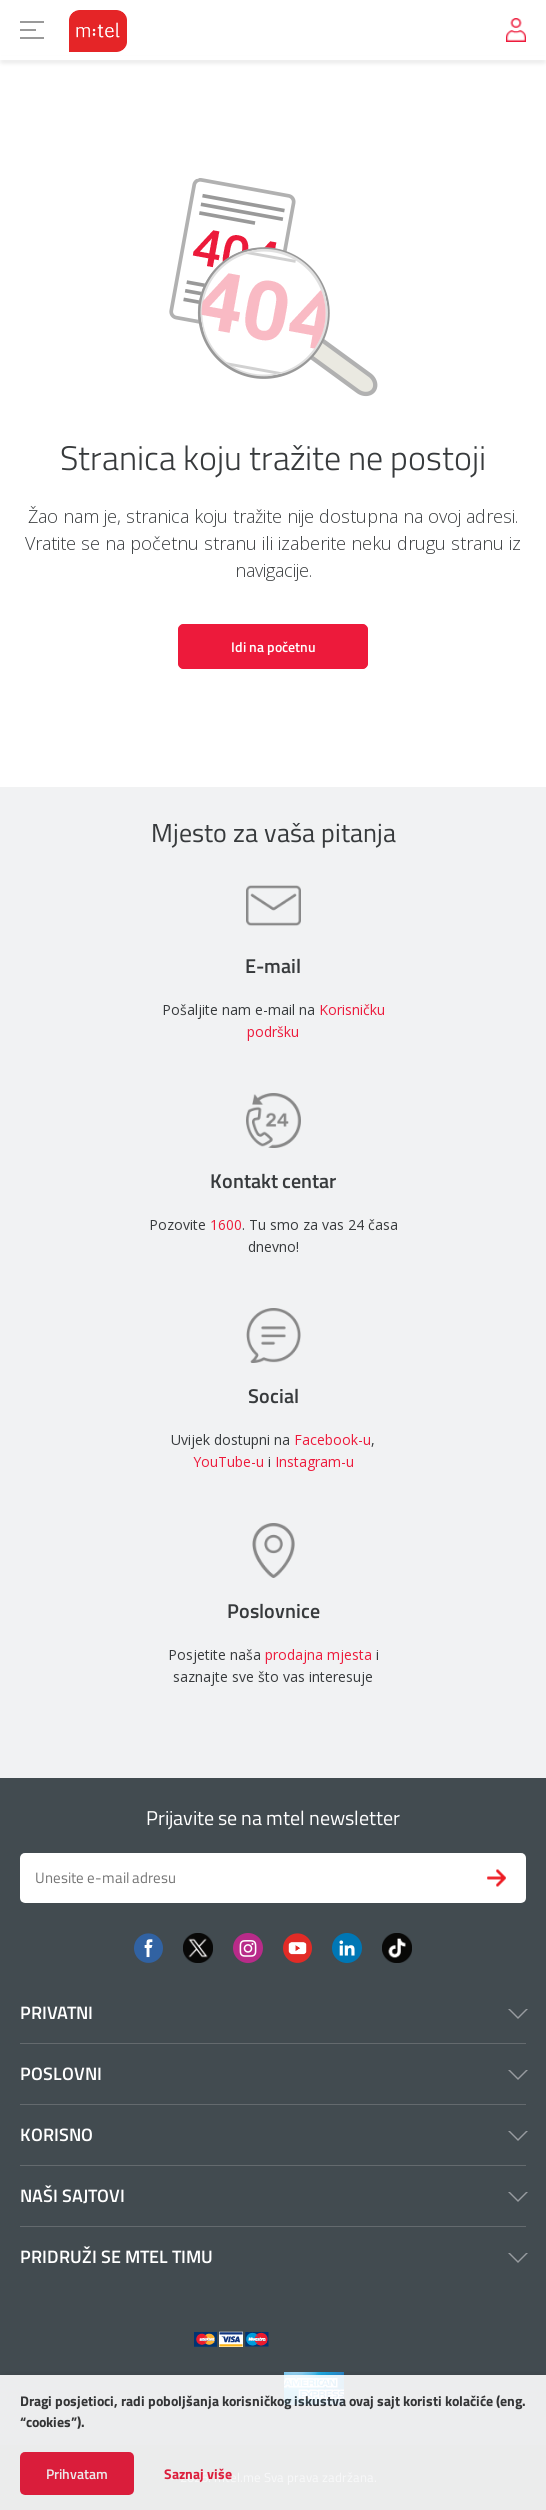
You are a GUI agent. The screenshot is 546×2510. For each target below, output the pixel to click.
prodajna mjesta (318, 1654)
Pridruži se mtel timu (273, 2256)
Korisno (273, 2134)
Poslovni (273, 2073)
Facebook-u (332, 1439)
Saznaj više (198, 2474)
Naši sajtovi (273, 2195)
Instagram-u (314, 1461)
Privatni (273, 2012)
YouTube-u (228, 1461)
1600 (226, 1224)
